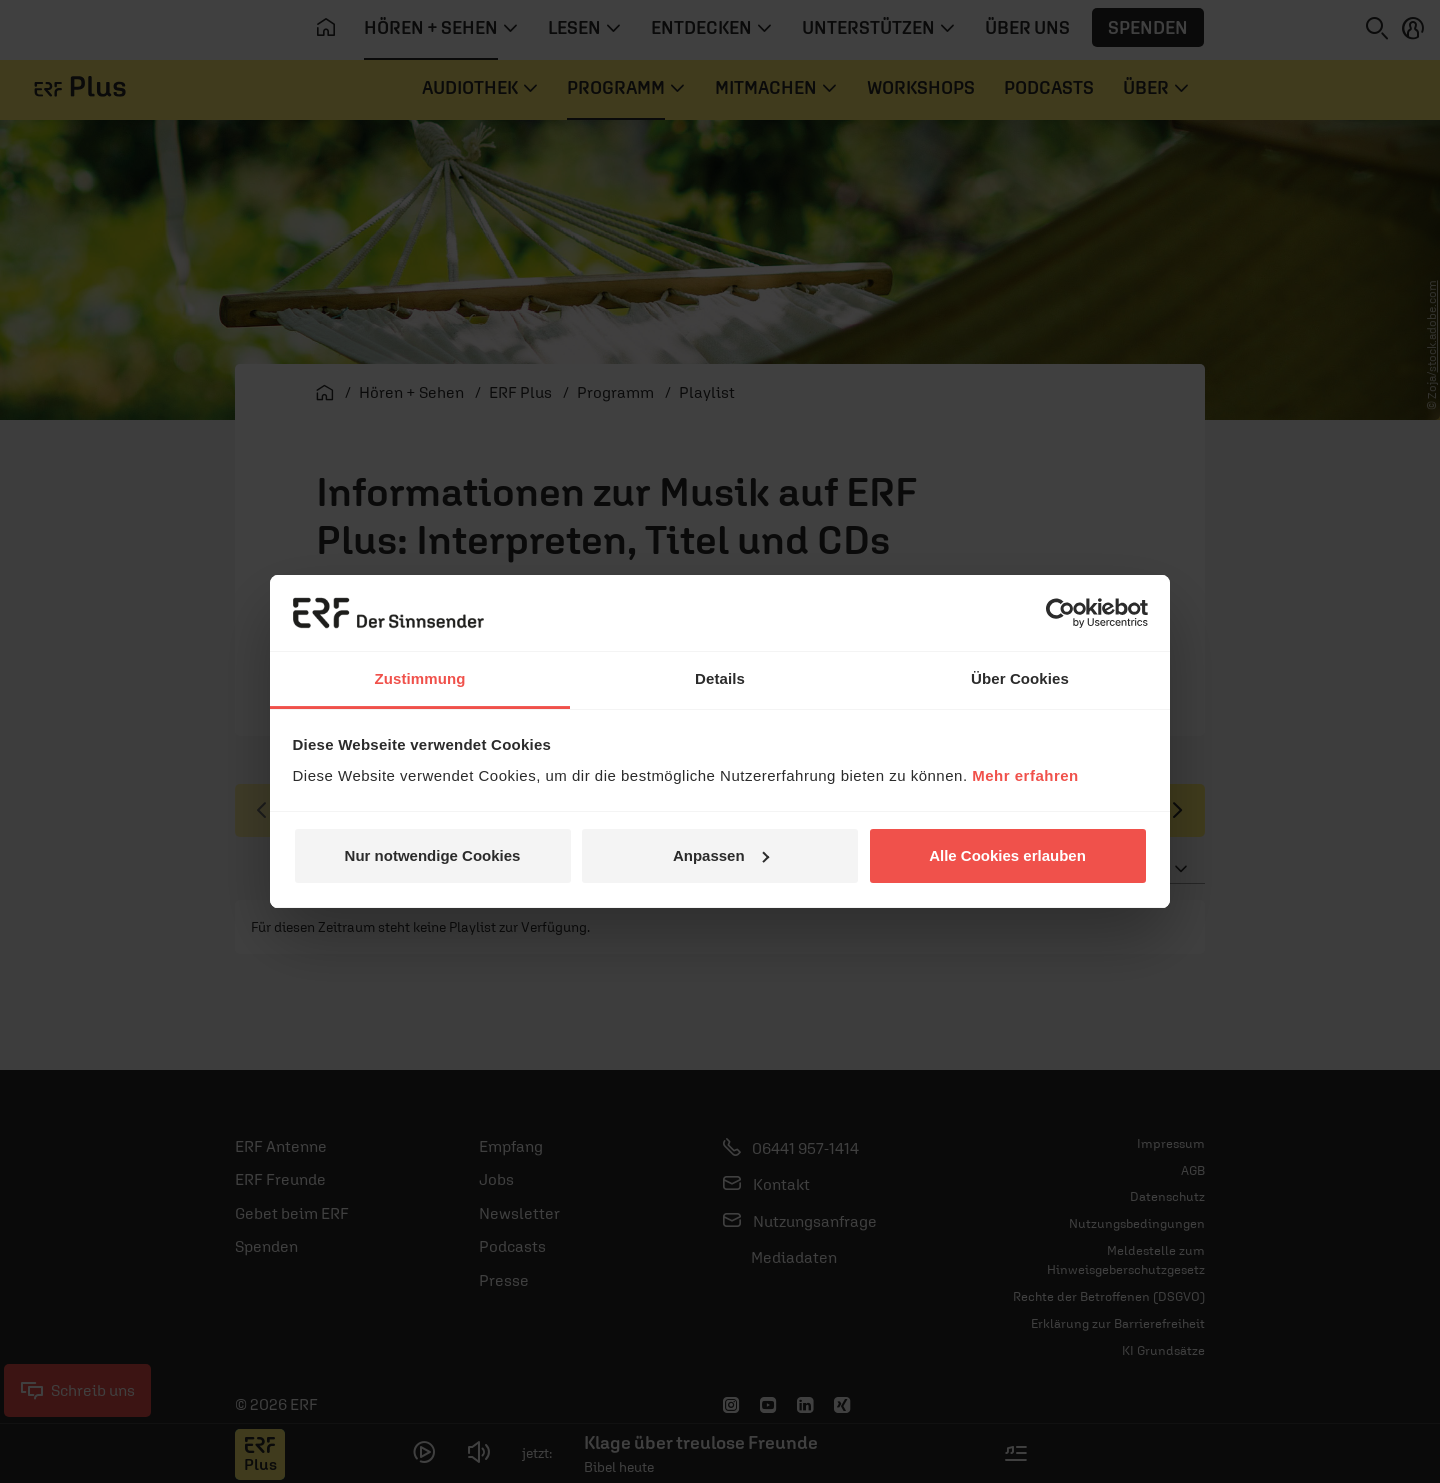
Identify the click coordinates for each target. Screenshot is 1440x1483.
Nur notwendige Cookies (433, 855)
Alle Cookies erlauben (1007, 855)
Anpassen (721, 855)
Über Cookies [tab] (1020, 678)
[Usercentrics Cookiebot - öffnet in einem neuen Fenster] (1060, 613)
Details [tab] (720, 678)
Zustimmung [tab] (420, 678)
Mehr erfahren (1025, 775)
